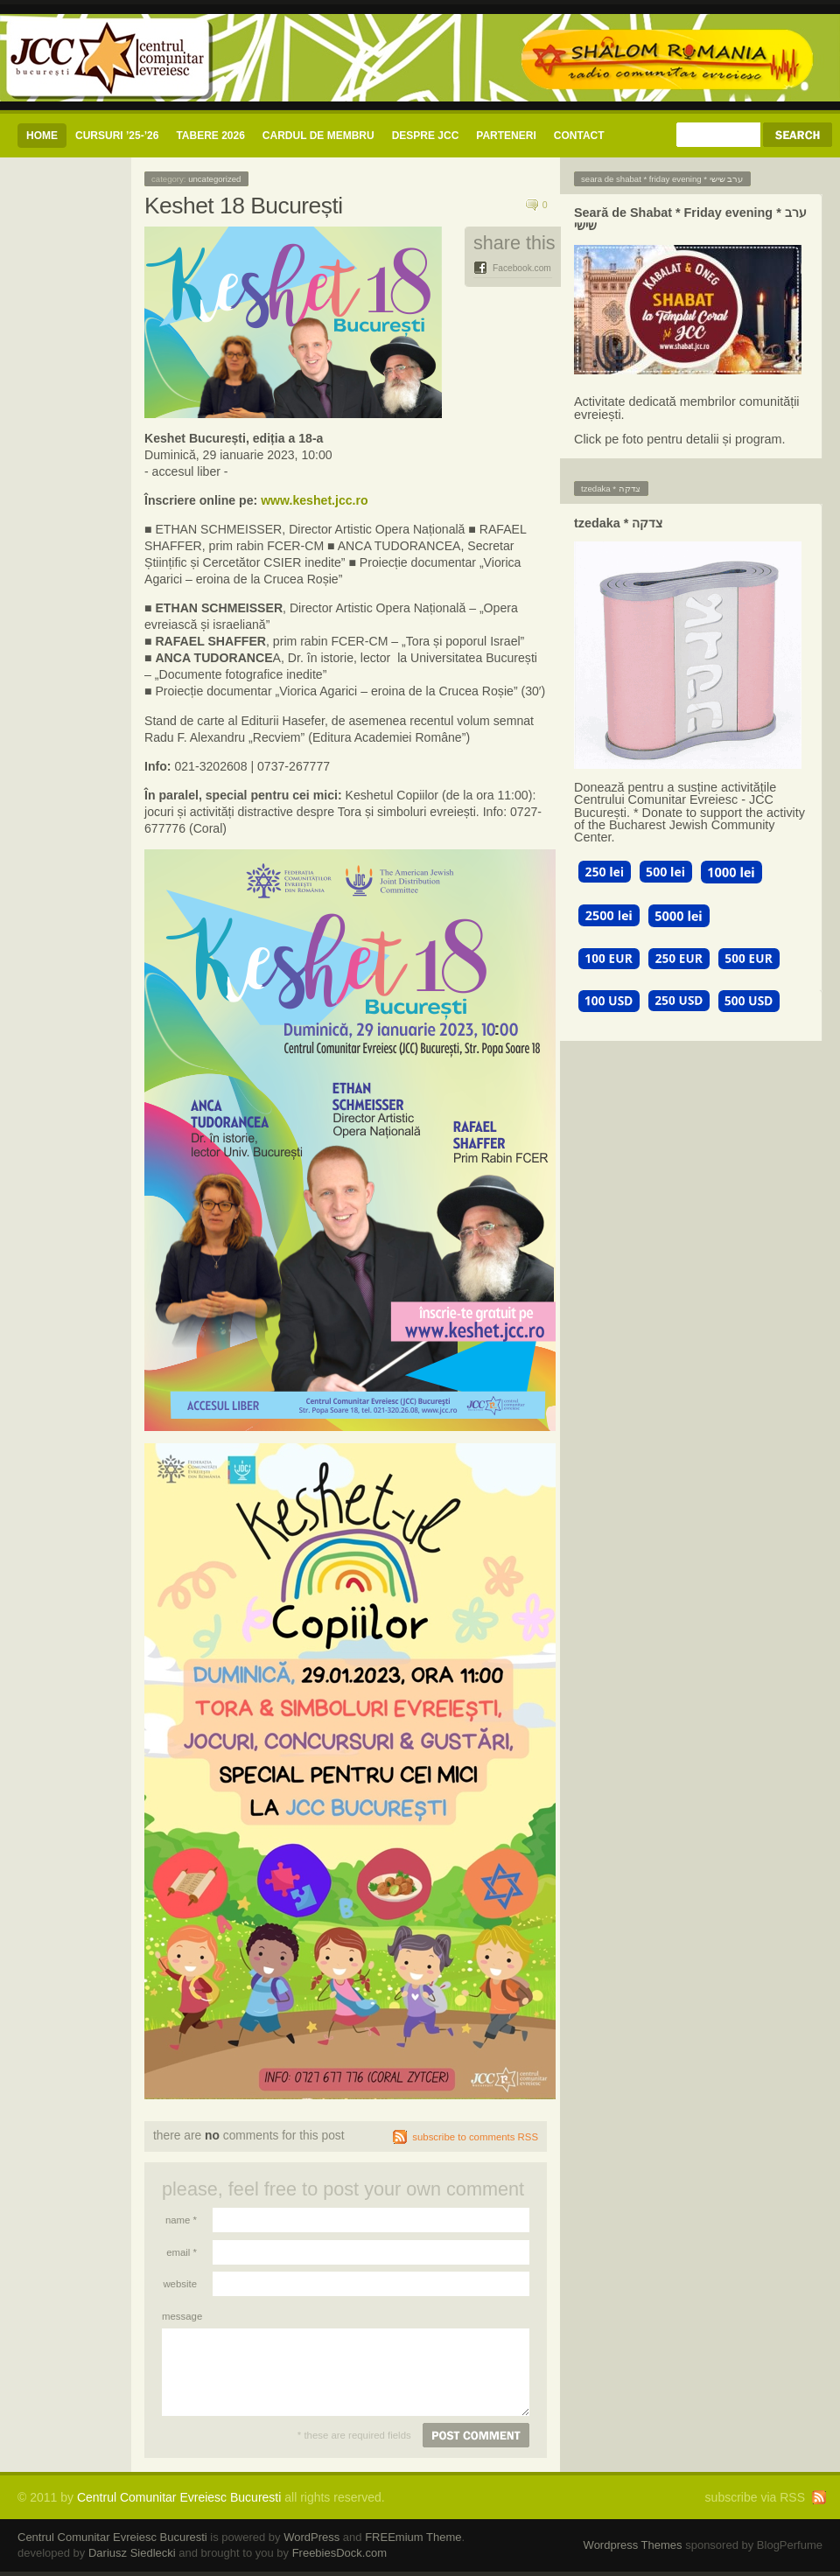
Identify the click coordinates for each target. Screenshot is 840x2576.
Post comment (476, 2435)
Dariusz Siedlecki (132, 2552)
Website (180, 2284)
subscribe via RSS (755, 2497)
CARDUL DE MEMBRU (318, 135)
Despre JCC (425, 135)
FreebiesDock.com (339, 2552)
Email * (181, 2252)
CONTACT (579, 135)
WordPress (312, 2537)
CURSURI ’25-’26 (116, 135)
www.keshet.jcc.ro (314, 500)
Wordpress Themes (633, 2545)
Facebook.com (522, 268)
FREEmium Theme (413, 2537)
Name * (181, 2220)
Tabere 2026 (210, 135)
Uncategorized (214, 179)
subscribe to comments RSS (475, 2137)
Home (42, 135)
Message (179, 2316)
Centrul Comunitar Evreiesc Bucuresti (179, 2497)
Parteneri (506, 135)
